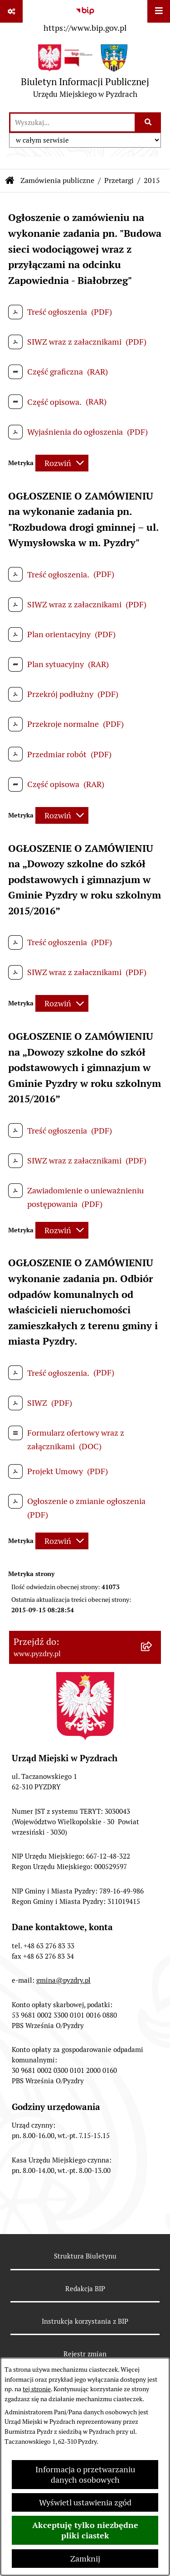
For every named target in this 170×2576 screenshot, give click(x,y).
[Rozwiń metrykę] (61, 463)
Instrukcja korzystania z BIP (85, 2321)
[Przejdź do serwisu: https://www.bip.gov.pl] (85, 17)
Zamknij (85, 2558)
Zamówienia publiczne (57, 180)
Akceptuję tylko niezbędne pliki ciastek (85, 2530)
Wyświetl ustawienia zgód (85, 2502)
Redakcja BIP (85, 2288)
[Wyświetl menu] (158, 11)
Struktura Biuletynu (85, 2256)
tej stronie (37, 2389)
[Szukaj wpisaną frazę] (148, 122)
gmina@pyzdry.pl (63, 1980)
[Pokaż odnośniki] (11, 11)
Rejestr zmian (85, 2354)
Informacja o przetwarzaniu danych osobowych (85, 2474)
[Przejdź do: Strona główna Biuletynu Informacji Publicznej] (10, 180)
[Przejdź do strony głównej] (85, 73)
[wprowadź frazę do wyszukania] (72, 122)
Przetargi (119, 180)
